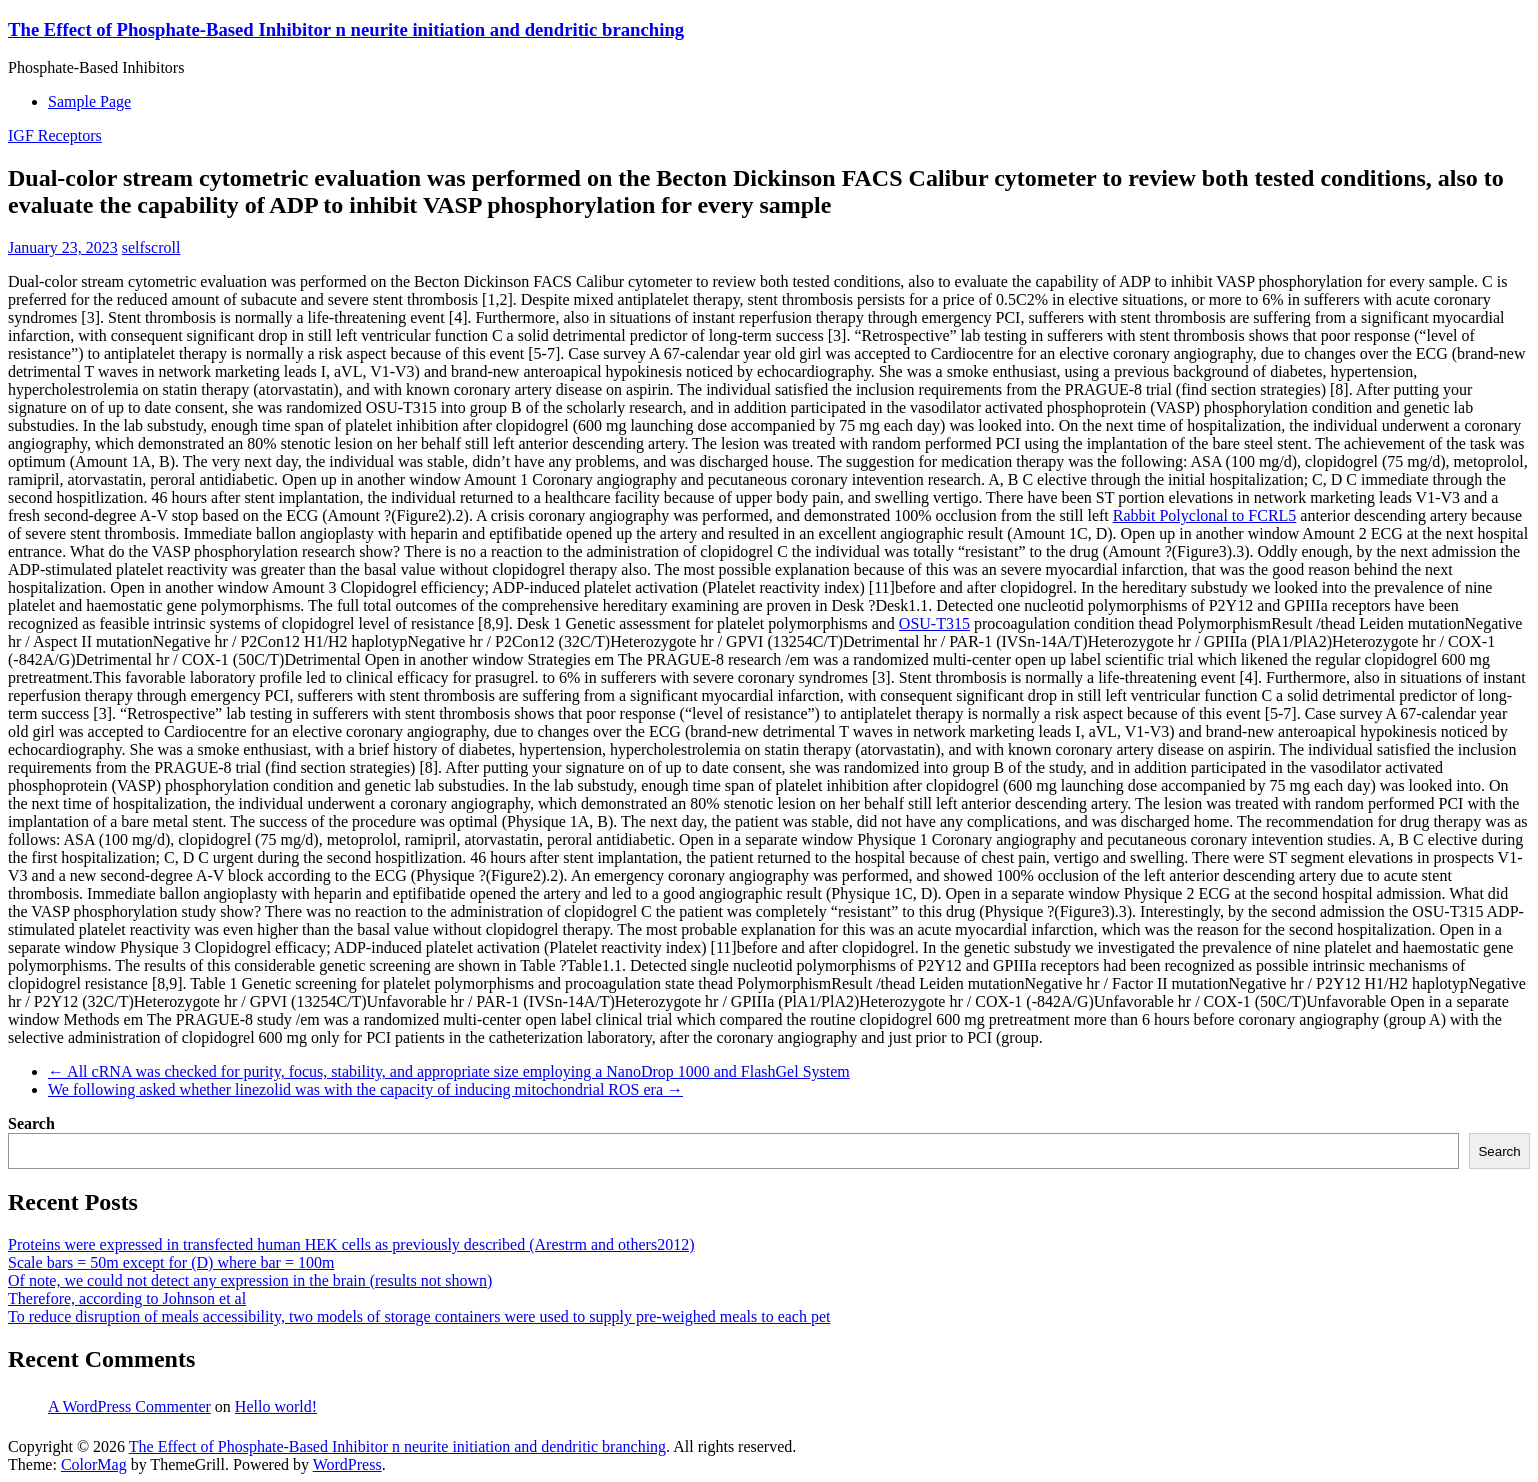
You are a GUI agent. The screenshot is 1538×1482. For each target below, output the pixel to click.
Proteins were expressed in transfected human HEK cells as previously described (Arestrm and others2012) (351, 1244)
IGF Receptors (55, 135)
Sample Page (89, 101)
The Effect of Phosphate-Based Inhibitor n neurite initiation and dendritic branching (346, 29)
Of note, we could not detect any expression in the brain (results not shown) (250, 1280)
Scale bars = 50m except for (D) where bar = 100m (171, 1262)
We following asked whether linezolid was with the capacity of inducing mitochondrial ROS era (365, 1089)
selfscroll (151, 247)
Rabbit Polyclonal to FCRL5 (1205, 515)
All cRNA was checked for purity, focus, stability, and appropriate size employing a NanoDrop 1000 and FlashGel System (449, 1071)
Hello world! (276, 1406)
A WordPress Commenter (129, 1406)
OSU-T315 (934, 623)
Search (31, 1123)
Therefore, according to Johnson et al (127, 1298)
